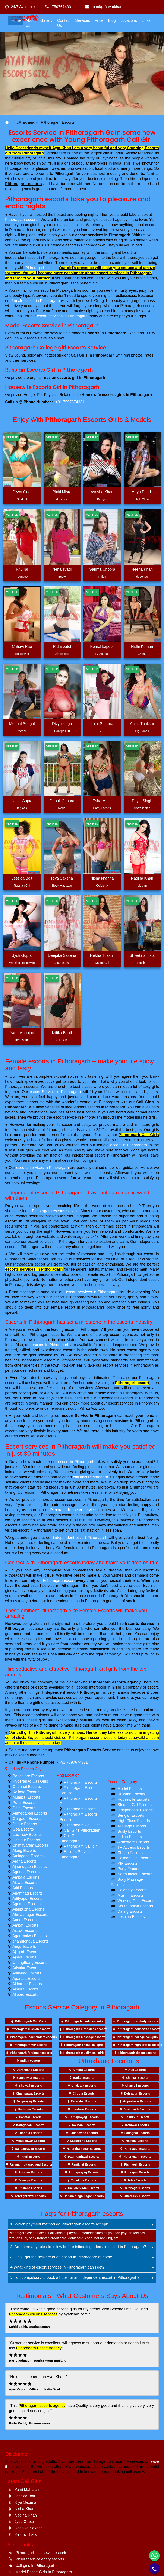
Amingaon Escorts (28, 1856)
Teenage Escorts (131, 1826)
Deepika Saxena (62, 955)
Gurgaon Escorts (27, 1818)
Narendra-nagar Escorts (84, 2148)
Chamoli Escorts (137, 2085)
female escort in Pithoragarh (36, 301)
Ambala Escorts (25, 1877)
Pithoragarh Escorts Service (90, 1750)
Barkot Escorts (83, 2077)
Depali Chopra (62, 801)
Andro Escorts (24, 1920)
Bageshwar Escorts (30, 2077)
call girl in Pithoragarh (36, 1732)
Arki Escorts (22, 1888)
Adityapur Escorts (27, 1898)
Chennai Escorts (27, 1786)
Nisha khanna (102, 878)
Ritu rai (22, 569)
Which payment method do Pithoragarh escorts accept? (59, 2224)
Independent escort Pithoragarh (71, 1692)
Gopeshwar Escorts (137, 2101)
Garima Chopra (102, 569)
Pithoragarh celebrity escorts (137, 2021)
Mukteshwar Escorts (30, 2141)
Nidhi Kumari (142, 646)
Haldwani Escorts (30, 2109)
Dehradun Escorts (137, 2093)
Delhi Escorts (24, 1808)
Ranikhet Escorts (84, 2164)
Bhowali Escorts (30, 2085)
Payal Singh (142, 801)
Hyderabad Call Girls (30, 1781)
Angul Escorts (24, 1946)
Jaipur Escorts (25, 1824)
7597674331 (59, 7)
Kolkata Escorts (26, 1792)
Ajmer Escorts (24, 1957)
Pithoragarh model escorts (84, 2021)
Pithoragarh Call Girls (139, 1135)
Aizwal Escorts (24, 1882)
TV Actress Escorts (133, 1847)
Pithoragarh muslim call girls (83, 2052)
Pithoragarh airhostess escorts (85, 2029)
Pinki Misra (62, 492)
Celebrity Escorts (131, 1890)
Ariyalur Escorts (25, 1968)
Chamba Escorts (30, 2188)
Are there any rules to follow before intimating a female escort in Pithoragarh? (78, 2247)
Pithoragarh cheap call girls (84, 2045)
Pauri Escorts (30, 2156)
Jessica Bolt (22, 878)
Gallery (46, 20)
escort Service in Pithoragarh (55, 1092)
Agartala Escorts (26, 1978)
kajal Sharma (102, 724)
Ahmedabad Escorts (29, 1813)
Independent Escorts (135, 1810)
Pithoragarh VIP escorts (30, 2045)
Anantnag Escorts (27, 1893)
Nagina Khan (142, 878)
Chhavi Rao (22, 646)
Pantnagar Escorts (137, 2148)
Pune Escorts (24, 1802)
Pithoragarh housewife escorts (139, 2029)
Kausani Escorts (83, 2125)
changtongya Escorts (30, 1941)
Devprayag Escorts (30, 2101)
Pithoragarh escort (41, 268)
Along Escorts (24, 1850)
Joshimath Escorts (137, 2109)
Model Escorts (129, 1789)
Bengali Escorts (130, 1815)
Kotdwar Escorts (137, 2125)
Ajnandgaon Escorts (29, 1866)
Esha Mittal (101, 801)
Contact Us (63, 23)
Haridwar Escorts (83, 2109)
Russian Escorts (131, 1794)
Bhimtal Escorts (137, 2077)
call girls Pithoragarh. (91, 1477)
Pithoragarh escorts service (55, 1211)
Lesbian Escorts (131, 1917)
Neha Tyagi (62, 569)
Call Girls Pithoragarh (82, 1830)
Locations (128, 20)
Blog (112, 20)
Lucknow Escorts (27, 1834)
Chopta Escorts (84, 2093)
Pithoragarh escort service (73, 1510)
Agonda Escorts (26, 1872)
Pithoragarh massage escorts (84, 2037)
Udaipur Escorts (26, 1840)
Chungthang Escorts (30, 1962)
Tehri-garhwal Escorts (30, 2196)
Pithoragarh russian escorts (30, 2029)
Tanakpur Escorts (83, 2180)
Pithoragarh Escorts (81, 1782)
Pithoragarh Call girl (81, 1846)
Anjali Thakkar (142, 724)
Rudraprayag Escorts (84, 2172)
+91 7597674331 (70, 402)
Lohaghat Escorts (137, 2133)
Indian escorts (30, 2060)
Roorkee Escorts (30, 2172)
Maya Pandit (142, 492)
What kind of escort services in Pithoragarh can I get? (57, 2267)
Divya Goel (22, 492)
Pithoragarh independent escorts (33, 2037)
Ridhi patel (62, 646)
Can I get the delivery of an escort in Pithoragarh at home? (62, 2257)
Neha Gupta (22, 801)
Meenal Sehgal (22, 724)
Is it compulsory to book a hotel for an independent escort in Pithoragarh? (74, 2277)
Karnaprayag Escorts (84, 2117)
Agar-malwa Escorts (29, 1936)
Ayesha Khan (102, 492)
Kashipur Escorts (137, 2117)
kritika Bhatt (62, 1033)
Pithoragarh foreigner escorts (31, 2052)
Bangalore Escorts (28, 1776)
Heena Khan (142, 569)
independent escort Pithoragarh (80, 1537)
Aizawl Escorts (24, 1930)
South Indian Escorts (135, 1906)
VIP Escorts (127, 1863)
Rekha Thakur (102, 955)
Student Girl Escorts (134, 1805)
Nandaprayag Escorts (30, 2148)
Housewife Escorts (133, 1799)
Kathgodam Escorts (30, 2125)
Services (82, 20)
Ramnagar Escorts (137, 2188)
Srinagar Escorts (30, 2180)
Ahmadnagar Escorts (30, 1914)
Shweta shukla (142, 955)
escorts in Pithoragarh (50, 1345)
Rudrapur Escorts (137, 2172)
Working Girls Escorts (135, 1901)
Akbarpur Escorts (27, 1984)
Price (99, 20)
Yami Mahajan (22, 1033)
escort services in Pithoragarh (102, 235)
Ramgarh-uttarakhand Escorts (31, 2164)
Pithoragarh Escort (80, 1809)
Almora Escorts (25, 1989)
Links (146, 20)
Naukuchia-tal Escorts (83, 2188)
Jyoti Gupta (22, 955)
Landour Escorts (30, 2133)
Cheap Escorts (130, 1853)
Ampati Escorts (25, 1925)
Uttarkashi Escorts (137, 2196)
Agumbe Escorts (26, 1904)
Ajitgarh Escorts (25, 1952)
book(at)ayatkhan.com (108, 7)
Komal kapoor (102, 646)
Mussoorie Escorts (83, 2141)
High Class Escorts (133, 1821)
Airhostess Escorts (133, 1842)
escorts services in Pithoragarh (42, 1168)
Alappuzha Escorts (28, 1909)
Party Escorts (128, 1869)
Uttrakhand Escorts (30, 2070)
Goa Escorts (23, 1829)
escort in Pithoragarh (128, 1145)
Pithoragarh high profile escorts (139, 2045)
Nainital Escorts (137, 2141)
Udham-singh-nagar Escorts (84, 2196)
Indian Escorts (129, 1837)
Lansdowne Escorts (84, 2133)
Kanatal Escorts (30, 2117)
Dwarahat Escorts (83, 2101)
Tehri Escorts (137, 2180)
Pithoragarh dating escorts (137, 2052)
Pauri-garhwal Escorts (84, 2156)
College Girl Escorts (134, 1858)
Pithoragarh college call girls (137, 2037)
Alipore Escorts (25, 1994)
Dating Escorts (129, 1911)
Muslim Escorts (130, 1895)
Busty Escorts (129, 1831)
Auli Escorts (137, 2070)
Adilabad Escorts (26, 1973)
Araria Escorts (24, 1861)
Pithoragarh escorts (23, 184)
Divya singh (62, 724)
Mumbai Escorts (26, 1797)
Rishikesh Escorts (137, 2164)
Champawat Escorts (30, 2093)
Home (16, 20)
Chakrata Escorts (83, 2085)
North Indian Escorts (134, 1874)
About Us (31, 23)
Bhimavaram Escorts (30, 1845)
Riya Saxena (62, 878)
